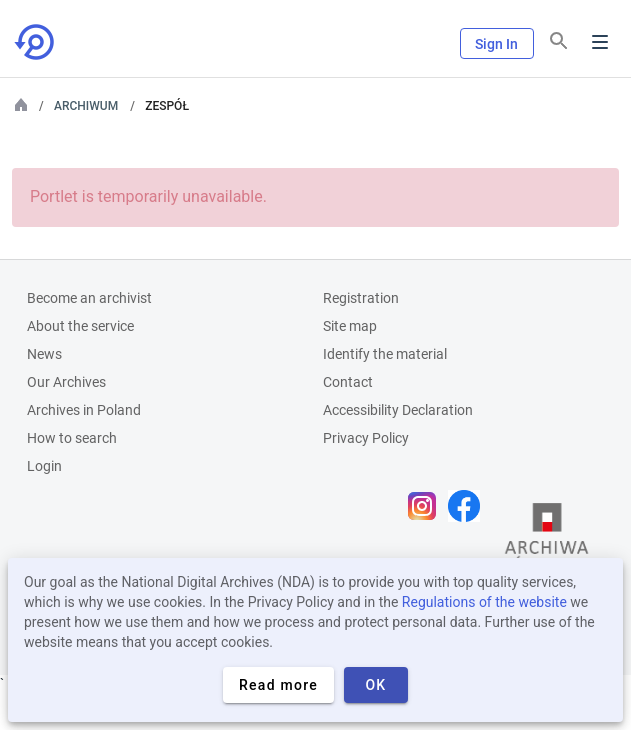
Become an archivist (89, 298)
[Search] (559, 41)
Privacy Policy (366, 438)
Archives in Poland (84, 410)
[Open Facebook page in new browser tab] (469, 506)
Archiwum (86, 106)
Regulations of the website (484, 602)
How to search (72, 438)
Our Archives (66, 382)
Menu (600, 42)
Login (44, 466)
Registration (361, 298)
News (44, 354)
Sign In (497, 44)
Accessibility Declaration (398, 410)
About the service (80, 326)
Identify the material (385, 354)
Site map (350, 326)
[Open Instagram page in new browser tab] (427, 506)
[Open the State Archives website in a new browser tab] (547, 543)
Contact (348, 382)
